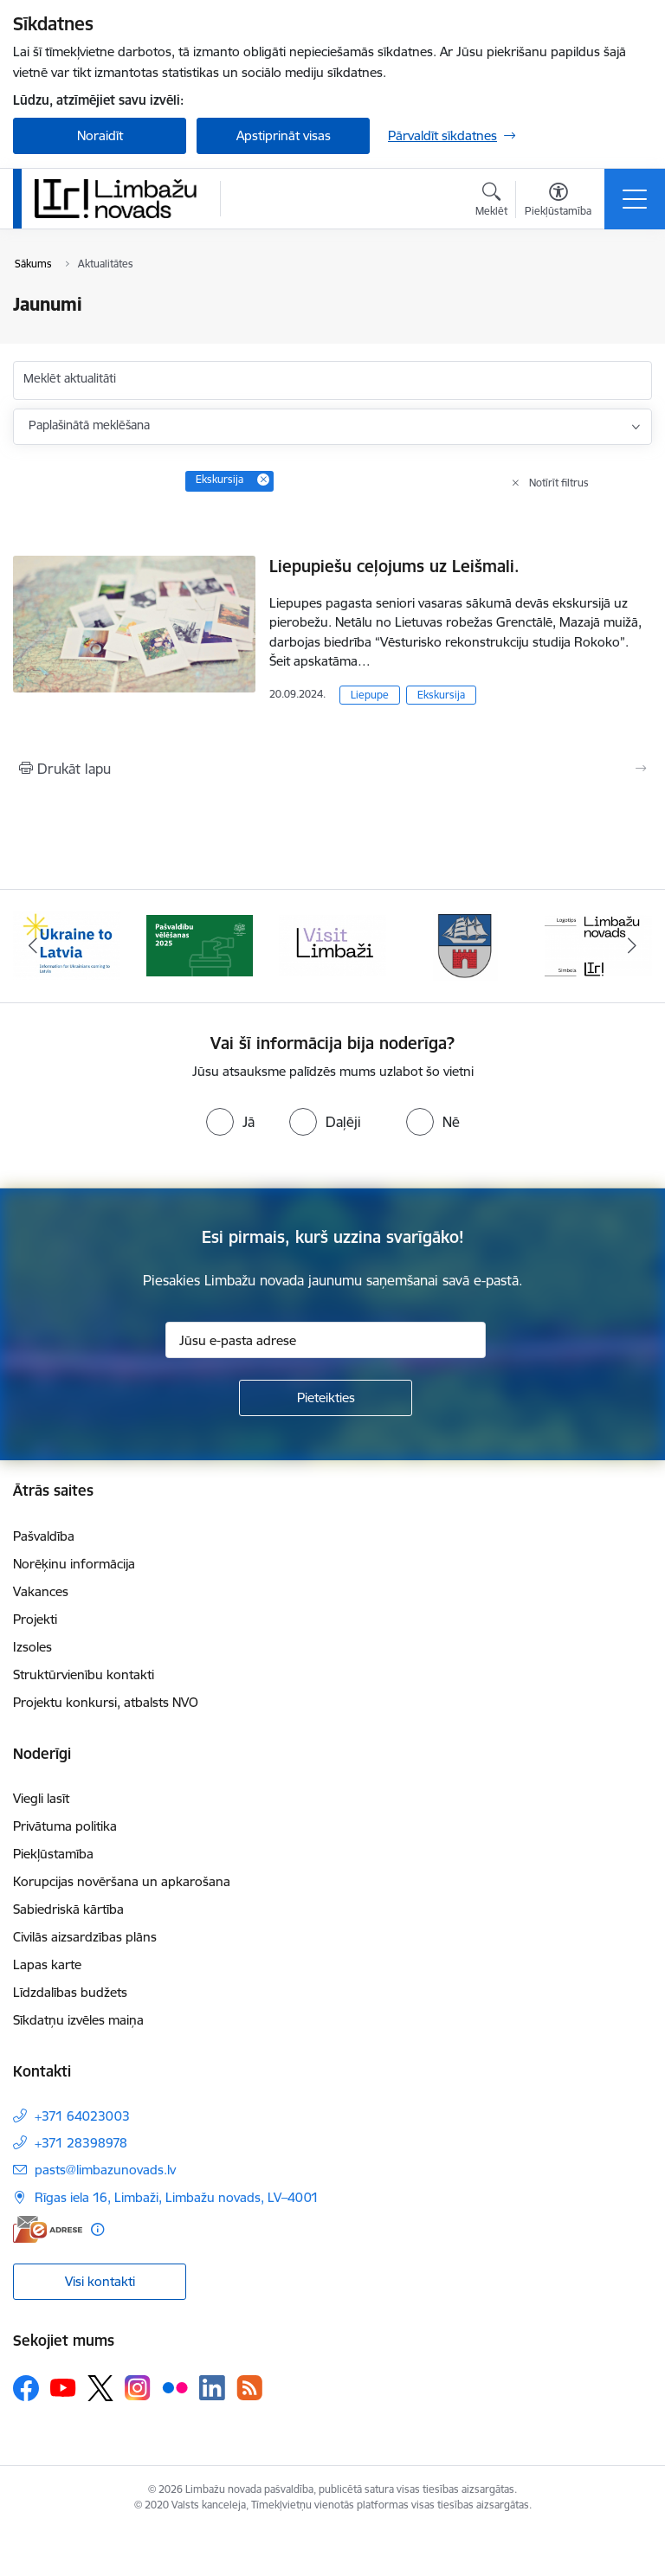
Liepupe (370, 694)
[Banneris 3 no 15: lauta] (332, 945)
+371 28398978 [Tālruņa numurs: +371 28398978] (81, 2143)
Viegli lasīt (41, 1798)
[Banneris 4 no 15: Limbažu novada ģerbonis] (466, 945)
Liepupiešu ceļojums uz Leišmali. (394, 566)
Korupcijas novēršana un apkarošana (121, 1881)
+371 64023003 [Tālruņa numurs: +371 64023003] (82, 2116)
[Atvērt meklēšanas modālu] (491, 201)
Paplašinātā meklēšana (89, 425)
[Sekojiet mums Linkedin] (212, 2388)
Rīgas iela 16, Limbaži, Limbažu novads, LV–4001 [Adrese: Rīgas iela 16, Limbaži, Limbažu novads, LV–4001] (177, 2197)
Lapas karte (47, 1964)
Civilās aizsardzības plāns (85, 1937)
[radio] (230, 1122)
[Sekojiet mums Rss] (249, 2387)
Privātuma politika (65, 1826)
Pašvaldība (43, 1536)
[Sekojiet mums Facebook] (26, 2388)
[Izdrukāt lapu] (332, 768)
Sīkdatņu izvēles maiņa (78, 2020)
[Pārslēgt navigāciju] (634, 199)
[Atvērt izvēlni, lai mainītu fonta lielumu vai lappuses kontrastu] (558, 201)
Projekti (35, 1619)
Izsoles (32, 1647)
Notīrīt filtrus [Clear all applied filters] (559, 482)
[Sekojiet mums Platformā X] (100, 2388)
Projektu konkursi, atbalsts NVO (105, 1702)
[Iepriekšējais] (33, 946)
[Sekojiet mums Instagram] (138, 2387)
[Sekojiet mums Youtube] (63, 2387)
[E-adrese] (47, 2229)
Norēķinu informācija (74, 1563)
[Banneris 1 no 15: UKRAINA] (66, 945)
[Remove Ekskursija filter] (263, 479)
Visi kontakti (100, 2281)
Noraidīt (100, 135)
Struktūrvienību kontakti (83, 1674)
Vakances (40, 1591)
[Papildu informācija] (97, 2229)
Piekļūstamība (53, 1853)
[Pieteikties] (325, 1398)
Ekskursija (441, 694)
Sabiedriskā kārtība (68, 1909)
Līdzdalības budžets (70, 1992)
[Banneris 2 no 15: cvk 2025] (200, 945)
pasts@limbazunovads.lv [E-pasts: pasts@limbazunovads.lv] (105, 2169)
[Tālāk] (631, 946)
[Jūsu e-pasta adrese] (325, 1340)
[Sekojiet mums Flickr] (175, 2387)
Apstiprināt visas (283, 135)
